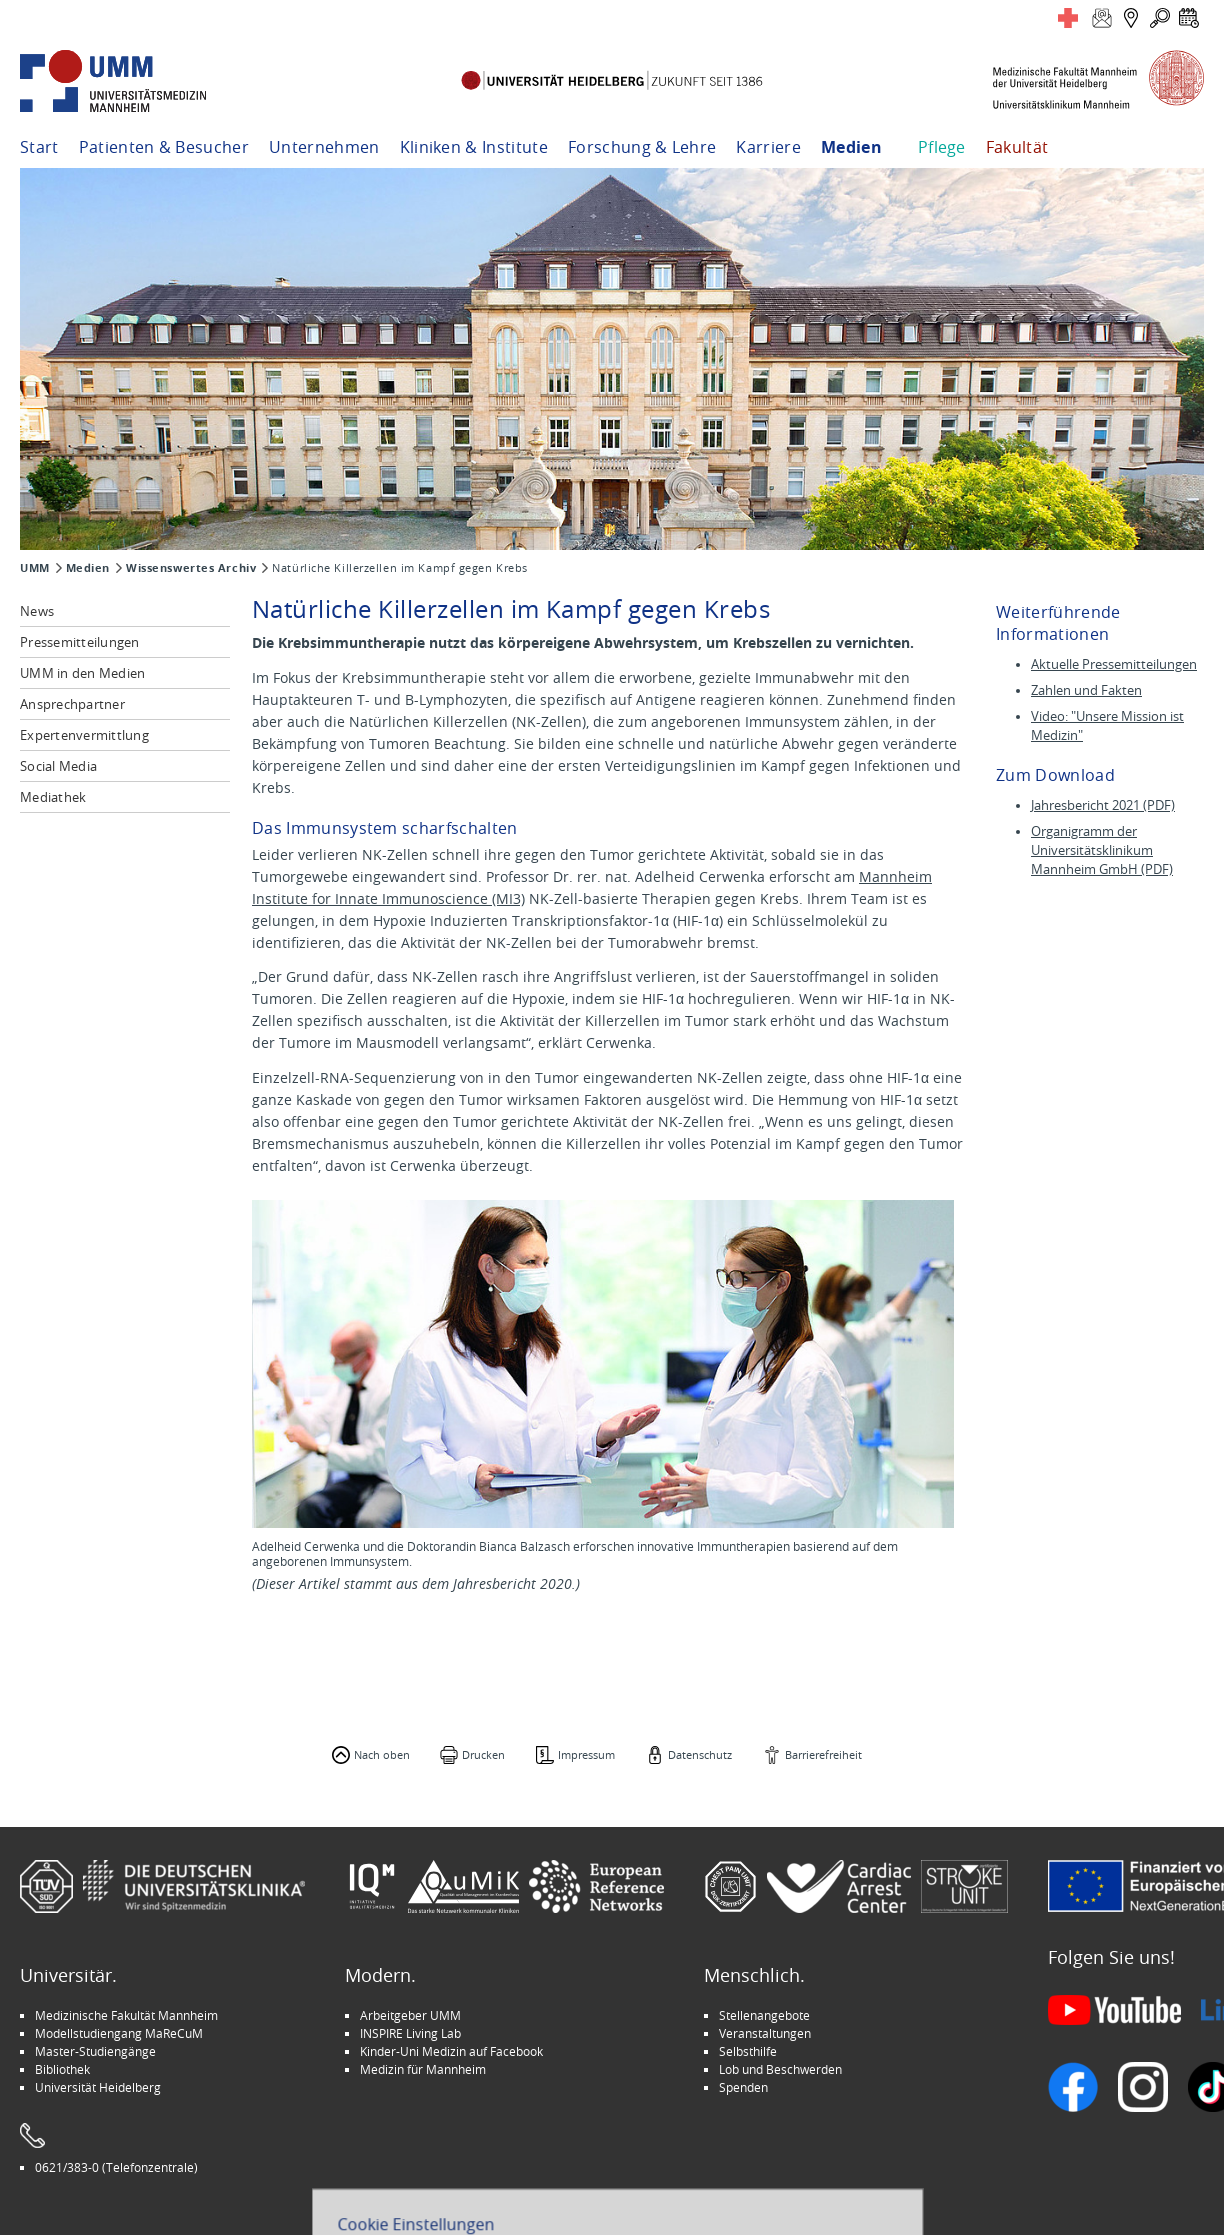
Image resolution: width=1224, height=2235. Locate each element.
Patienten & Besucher (164, 147)
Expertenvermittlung (84, 735)
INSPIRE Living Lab (410, 2033)
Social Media (58, 766)
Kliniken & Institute (474, 147)
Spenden (743, 2087)
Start (39, 147)
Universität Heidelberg (98, 2087)
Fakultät (1017, 147)
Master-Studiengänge (95, 2051)
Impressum (586, 1754)
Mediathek (53, 797)
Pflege (942, 147)
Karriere (768, 147)
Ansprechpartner (72, 704)
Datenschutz (700, 1754)
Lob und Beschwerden (780, 2069)
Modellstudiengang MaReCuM (119, 2033)
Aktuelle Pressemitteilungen (1114, 664)
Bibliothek (62, 2069)
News (37, 611)
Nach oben (382, 1754)
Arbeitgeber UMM (410, 2015)
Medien (851, 147)
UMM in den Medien (82, 673)
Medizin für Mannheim (423, 2069)
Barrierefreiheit (823, 1754)
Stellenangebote (764, 2015)
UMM (35, 568)
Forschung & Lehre (642, 147)
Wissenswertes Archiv (191, 568)
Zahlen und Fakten (1086, 690)
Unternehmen (324, 147)
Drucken (483, 1754)
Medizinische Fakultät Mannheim (126, 2015)
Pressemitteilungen (80, 642)
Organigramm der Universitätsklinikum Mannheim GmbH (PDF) (1102, 850)
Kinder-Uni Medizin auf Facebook (451, 2051)
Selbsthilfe (748, 2051)
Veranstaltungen (765, 2033)
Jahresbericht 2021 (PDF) (1103, 805)
